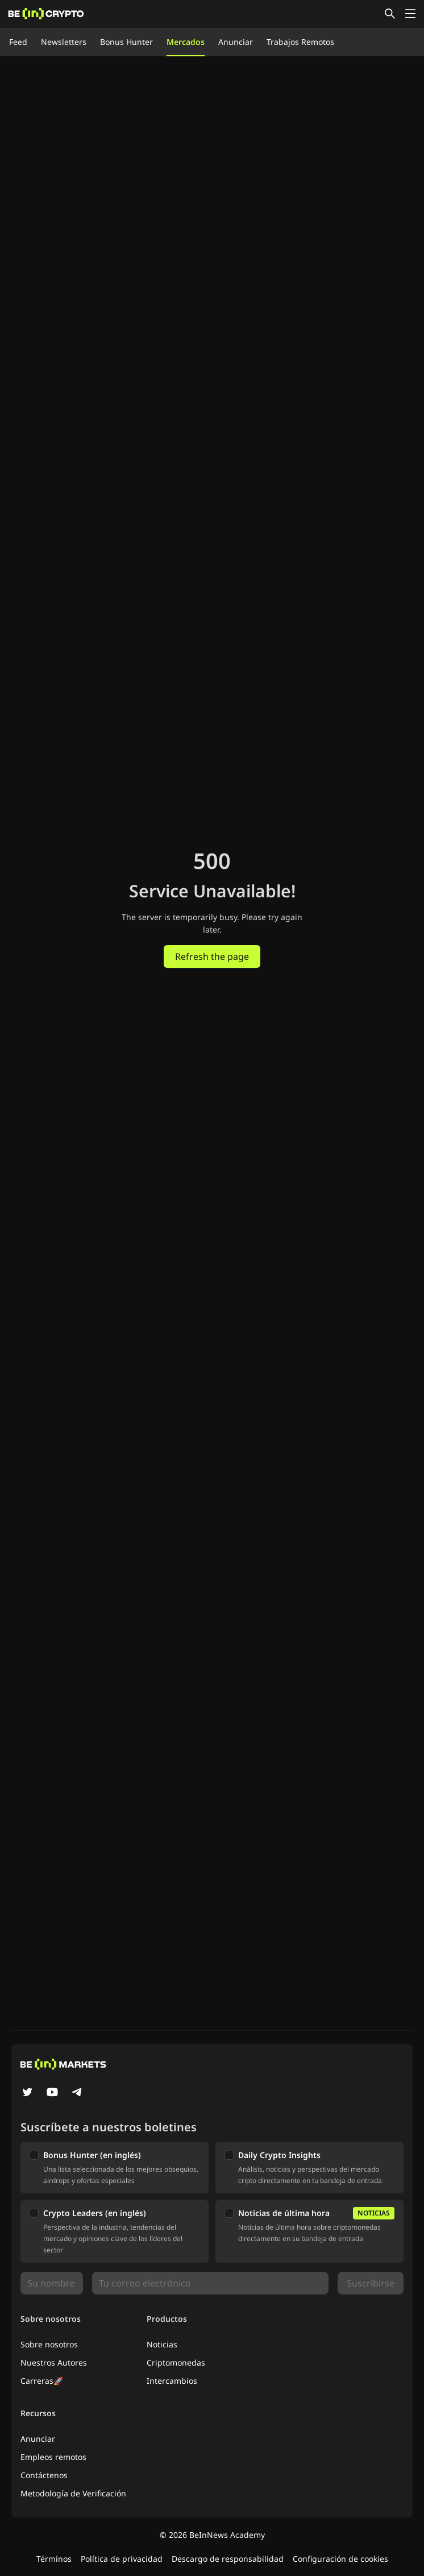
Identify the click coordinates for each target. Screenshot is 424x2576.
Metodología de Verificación (73, 2493)
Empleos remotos (53, 2456)
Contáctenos (44, 2475)
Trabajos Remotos (300, 41)
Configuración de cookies (340, 2558)
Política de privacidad (122, 2558)
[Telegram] (77, 2093)
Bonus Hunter (126, 41)
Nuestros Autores (53, 2362)
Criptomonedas (176, 2362)
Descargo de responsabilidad (228, 2558)
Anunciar (235, 41)
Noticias (162, 2344)
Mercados (186, 41)
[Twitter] (27, 2093)
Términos (54, 2558)
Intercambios (172, 2380)
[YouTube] (52, 2093)
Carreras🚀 (41, 2380)
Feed (18, 41)
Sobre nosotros (49, 2344)
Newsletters (63, 41)
